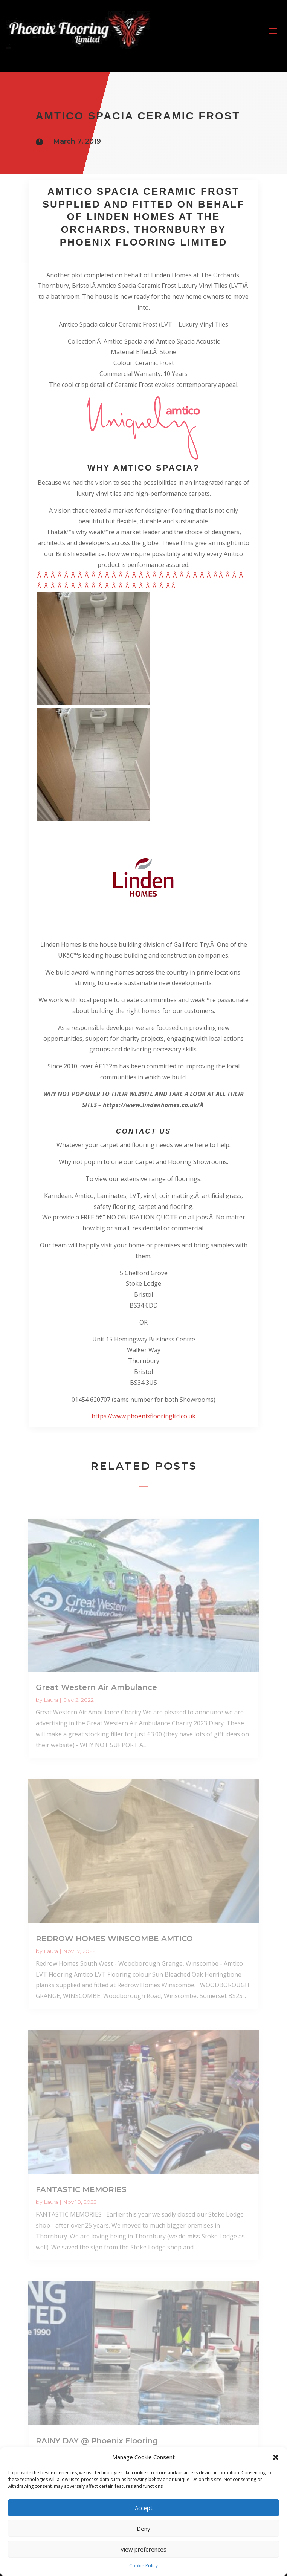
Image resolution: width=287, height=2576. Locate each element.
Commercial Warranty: (131, 374)
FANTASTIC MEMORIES (81, 2189)
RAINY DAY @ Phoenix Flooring (97, 2440)
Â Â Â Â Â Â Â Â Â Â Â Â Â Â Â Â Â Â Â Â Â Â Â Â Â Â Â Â (130, 575)
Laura (51, 1699)
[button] (275, 2457)
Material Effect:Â (135, 352)
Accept (144, 2508)
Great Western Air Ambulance (96, 1687)
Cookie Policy (143, 2565)
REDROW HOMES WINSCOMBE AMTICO (114, 1938)
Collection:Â (86, 341)
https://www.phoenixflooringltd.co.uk (143, 1416)
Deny (143, 2528)
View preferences (143, 2549)
